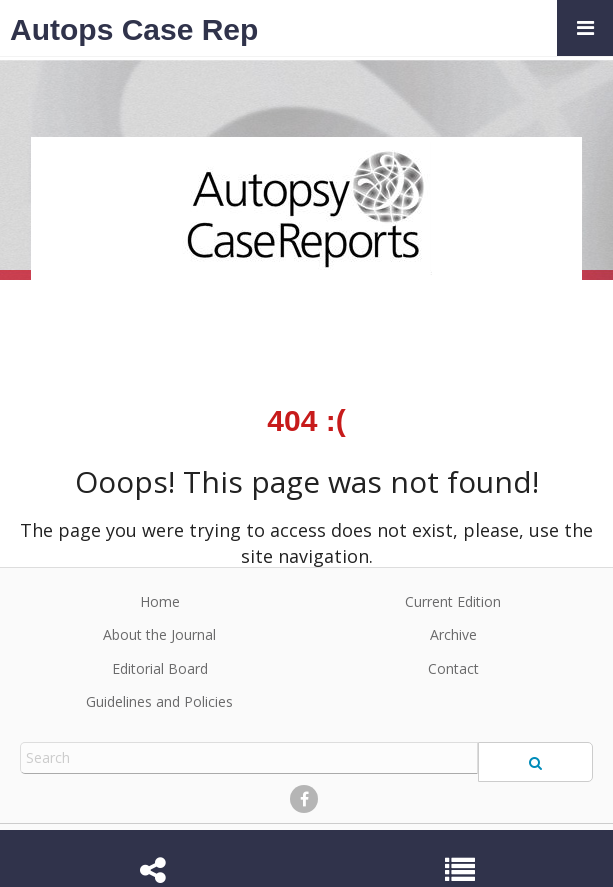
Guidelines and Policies (159, 701)
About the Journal (159, 634)
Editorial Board (160, 668)
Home (160, 601)
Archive (453, 634)
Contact (453, 668)
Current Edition (453, 601)
